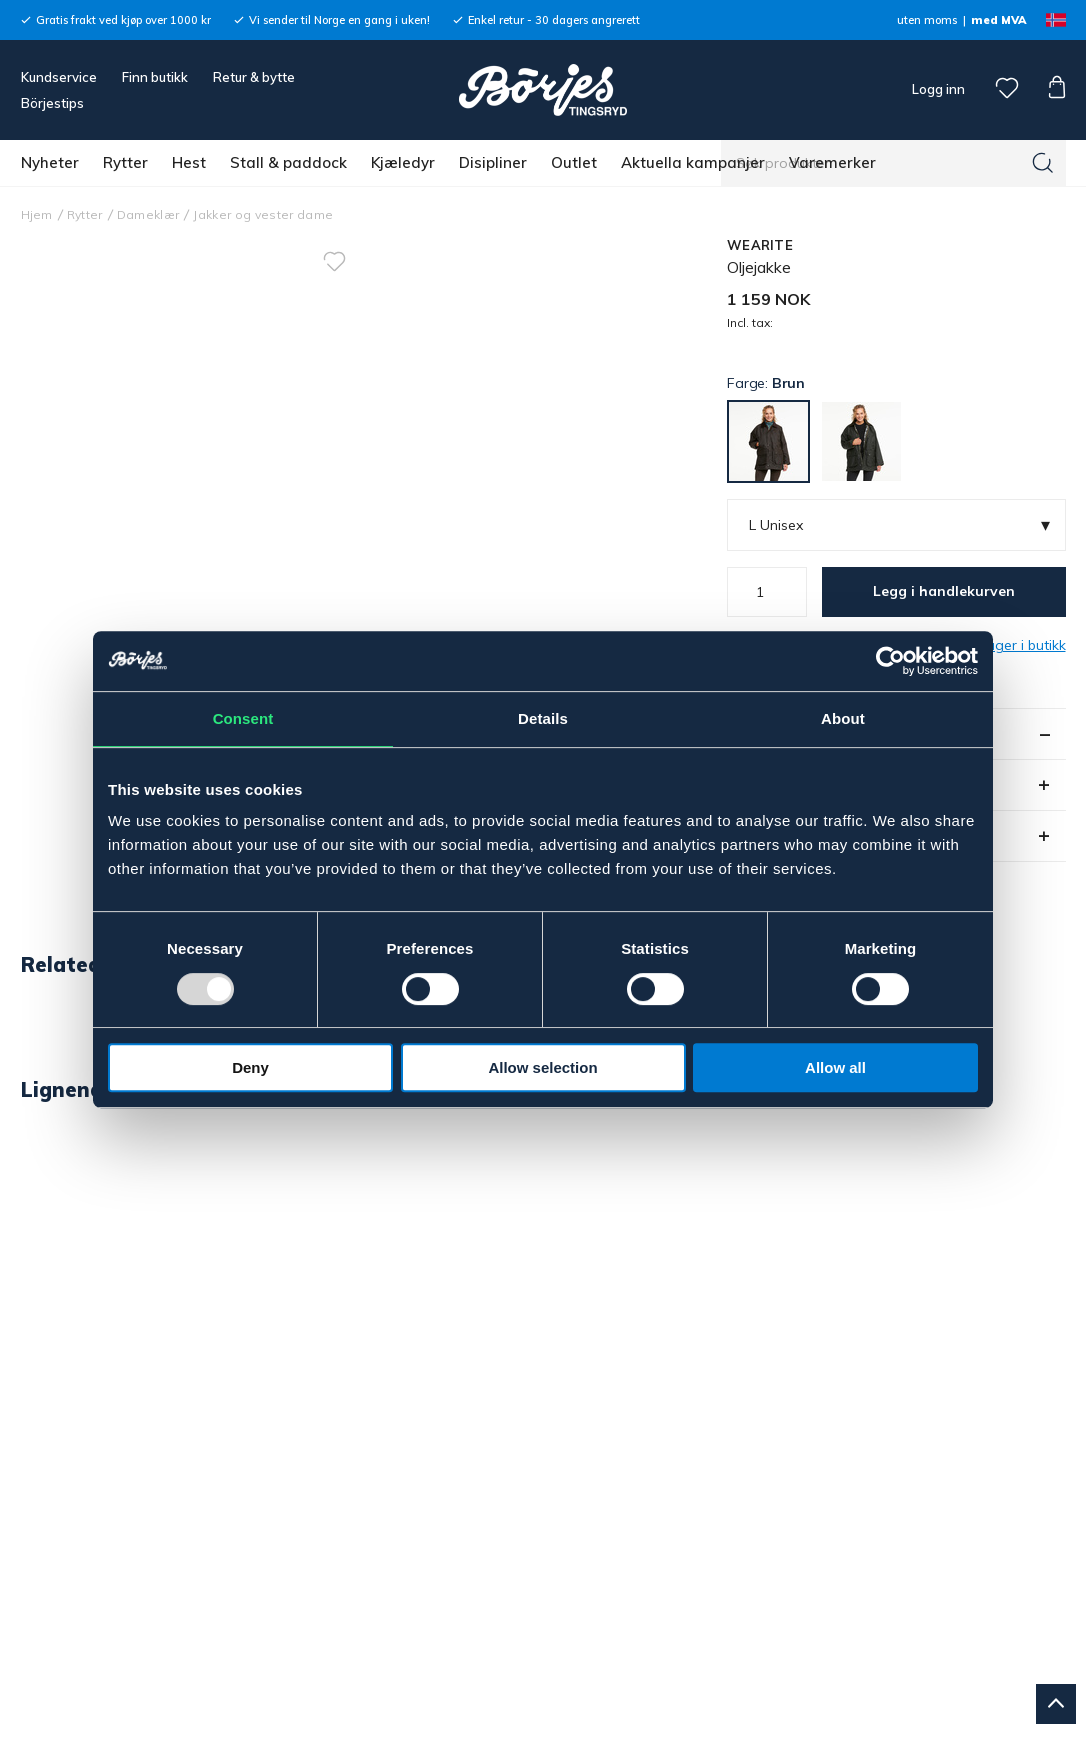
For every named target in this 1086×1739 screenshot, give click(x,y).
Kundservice (59, 77)
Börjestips (52, 103)
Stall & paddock (288, 162)
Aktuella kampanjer (693, 162)
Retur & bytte (254, 77)
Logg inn (937, 89)
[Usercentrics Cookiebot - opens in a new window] (890, 661)
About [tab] (843, 718)
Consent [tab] (243, 718)
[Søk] (1043, 163)
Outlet (574, 162)
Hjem (37, 214)
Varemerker (832, 162)
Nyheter (50, 162)
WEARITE (760, 245)
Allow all (835, 1067)
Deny (250, 1067)
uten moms (927, 20)
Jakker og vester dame (263, 214)
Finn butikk (155, 77)
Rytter (125, 162)
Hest (189, 162)
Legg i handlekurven (944, 591)
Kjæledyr (403, 162)
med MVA (998, 20)
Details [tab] (543, 718)
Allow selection (542, 1067)
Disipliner (493, 162)
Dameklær (148, 214)
